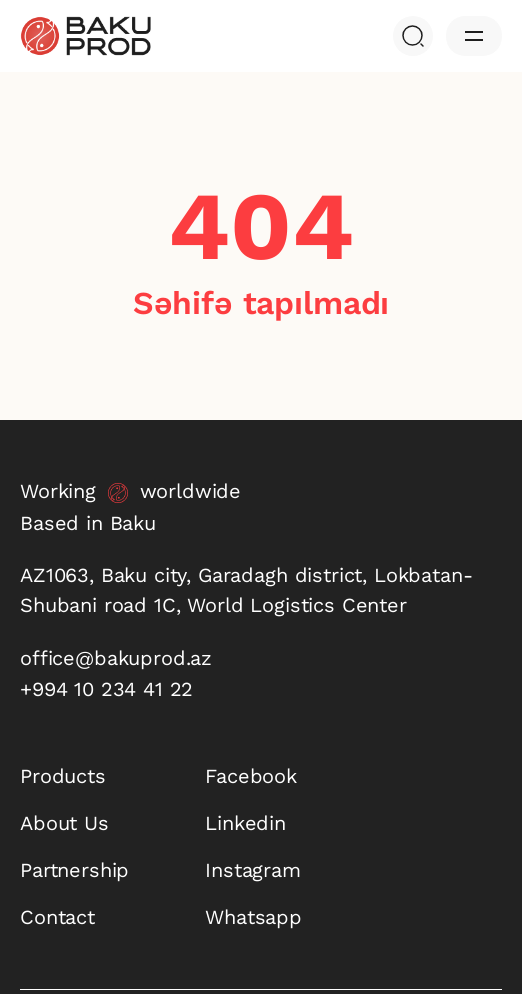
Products (63, 776)
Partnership (74, 870)
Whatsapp (253, 917)
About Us (64, 823)
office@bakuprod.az (116, 658)
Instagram (253, 870)
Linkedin (245, 823)
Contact (57, 917)
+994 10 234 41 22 (106, 689)
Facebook (251, 776)
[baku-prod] (85, 36)
